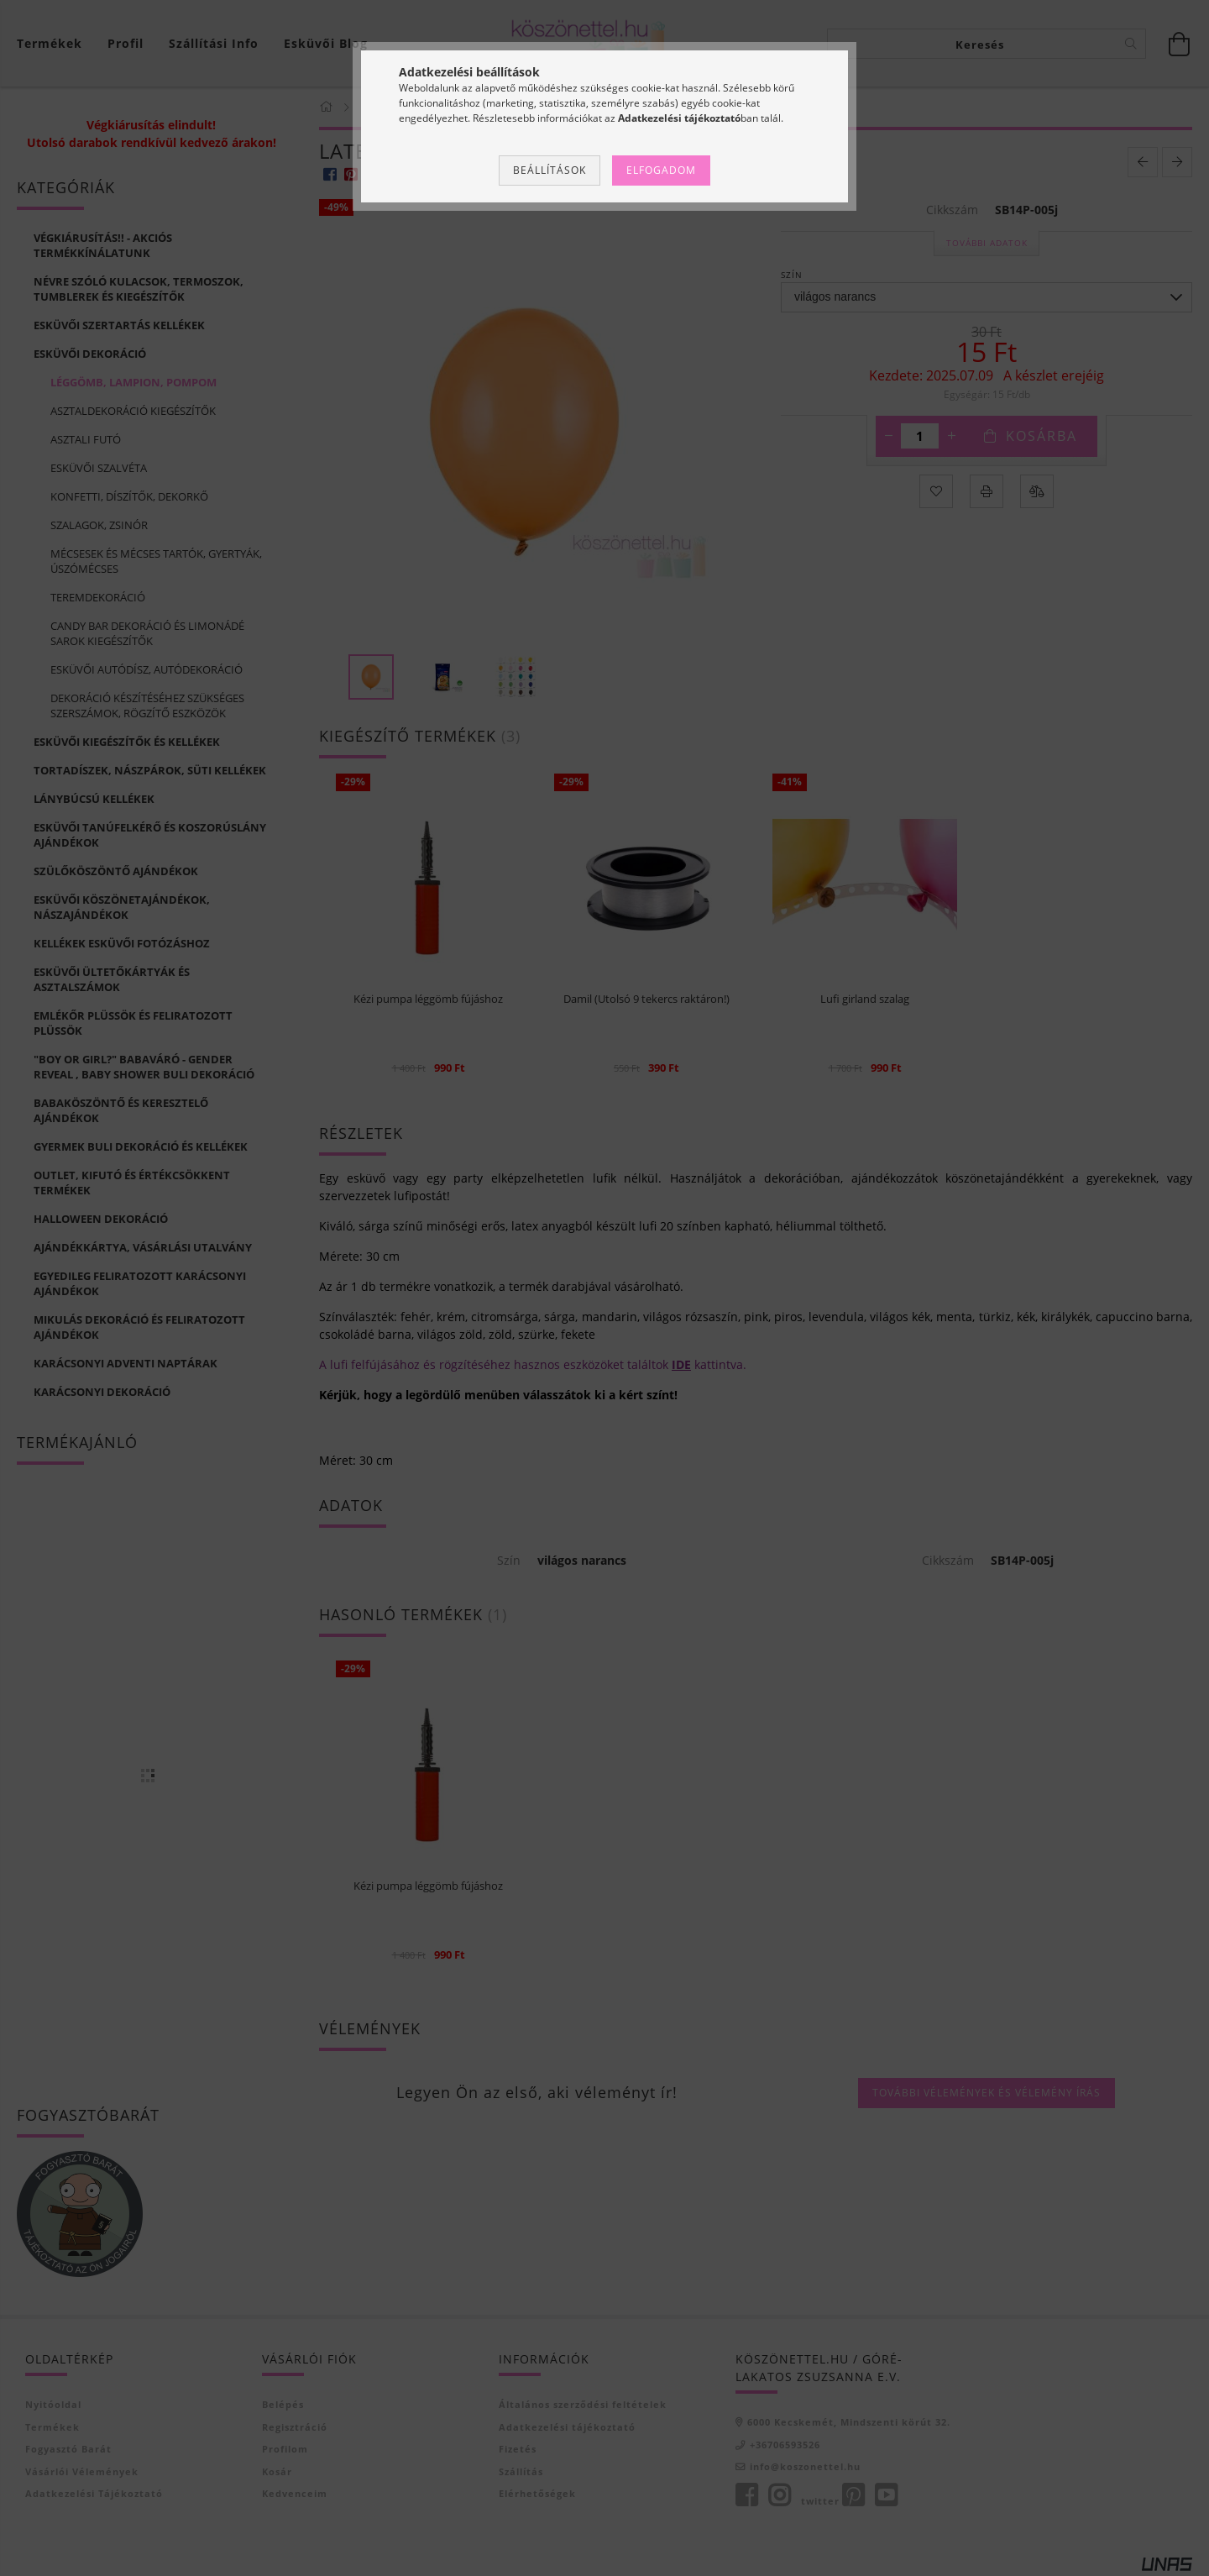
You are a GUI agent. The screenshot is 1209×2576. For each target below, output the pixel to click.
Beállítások (549, 170)
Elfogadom (661, 170)
